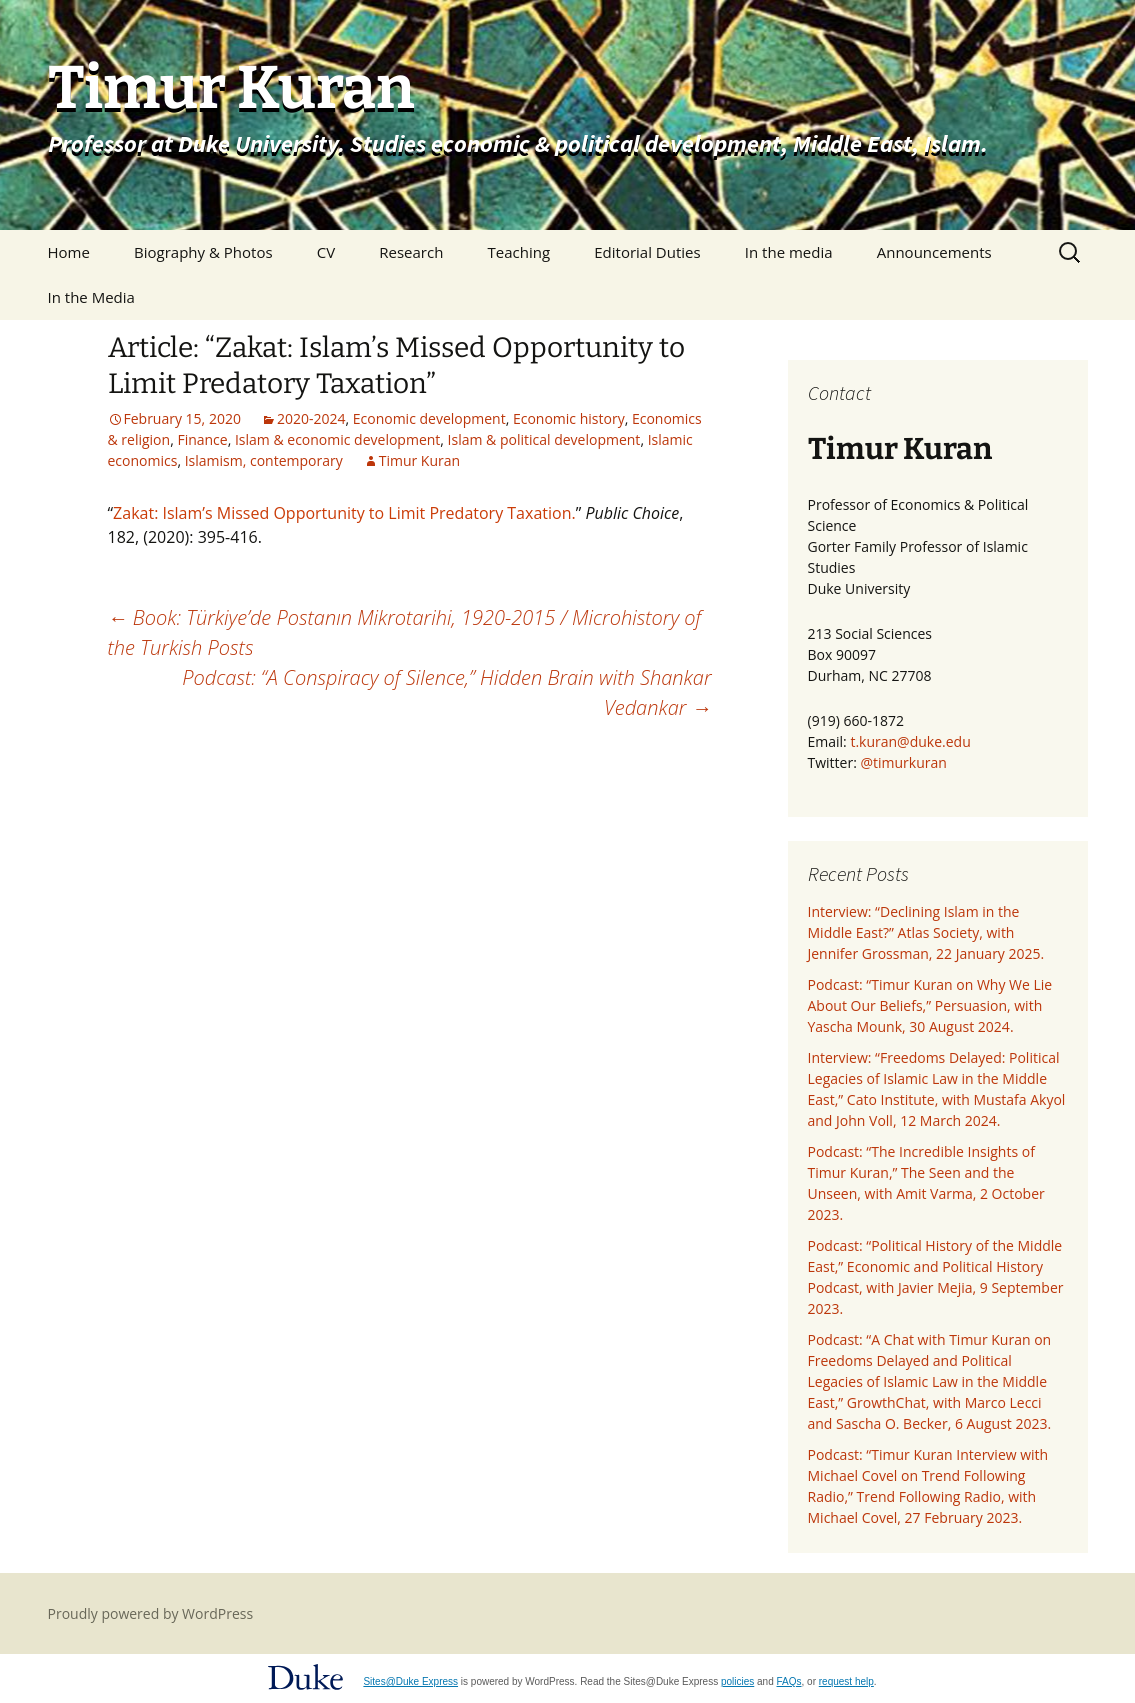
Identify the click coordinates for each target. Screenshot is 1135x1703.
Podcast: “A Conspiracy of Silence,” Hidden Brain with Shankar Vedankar (446, 692)
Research (411, 252)
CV (326, 252)
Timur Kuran (419, 460)
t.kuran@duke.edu (910, 741)
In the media (789, 252)
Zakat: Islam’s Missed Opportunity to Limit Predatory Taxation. (344, 513)
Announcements (934, 252)
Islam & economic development (337, 439)
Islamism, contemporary (264, 460)
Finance (202, 439)
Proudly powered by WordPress (151, 1613)
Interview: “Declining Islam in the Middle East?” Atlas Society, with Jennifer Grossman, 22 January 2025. (926, 932)
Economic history (569, 418)
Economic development (429, 418)
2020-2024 (311, 418)
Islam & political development (544, 439)
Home (69, 252)
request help (846, 1681)
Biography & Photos (203, 252)
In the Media (91, 297)
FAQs (789, 1681)
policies (737, 1681)
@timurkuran (903, 762)
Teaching (519, 252)
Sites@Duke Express (410, 1681)
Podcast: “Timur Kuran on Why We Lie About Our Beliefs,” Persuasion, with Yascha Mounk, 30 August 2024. (930, 1005)
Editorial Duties (647, 252)
